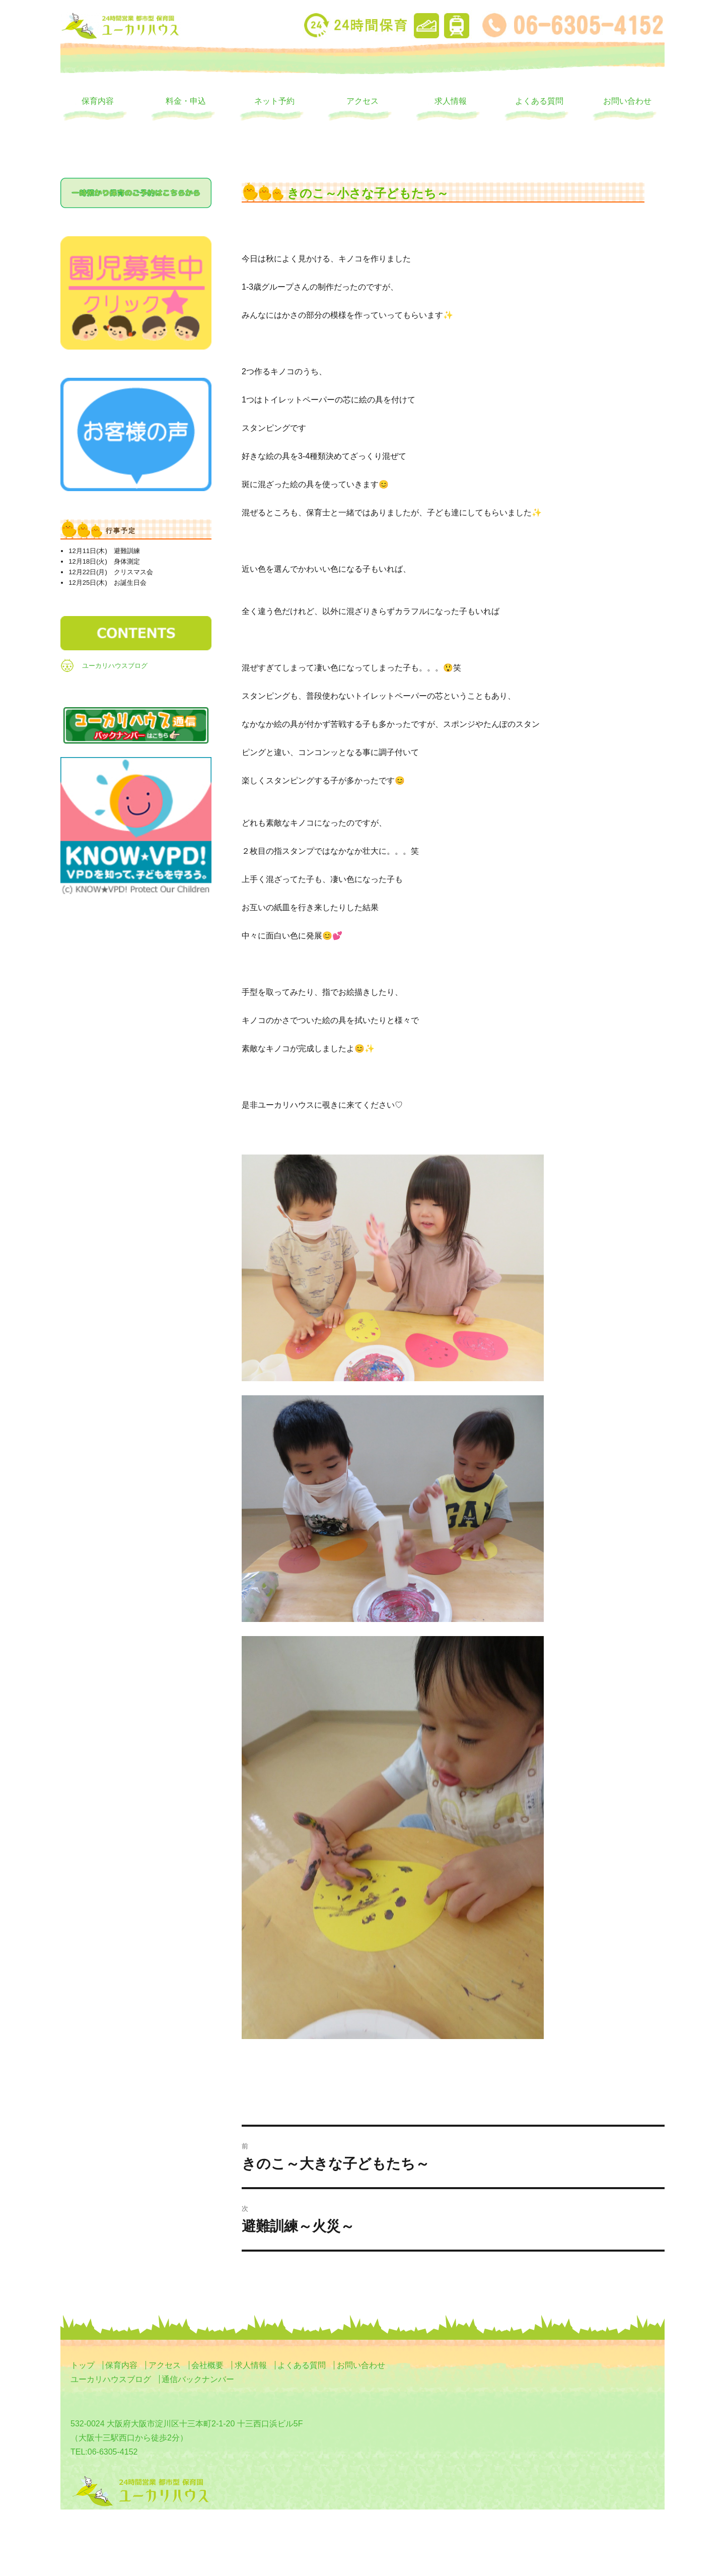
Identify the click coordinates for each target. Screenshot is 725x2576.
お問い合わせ (627, 101)
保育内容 (98, 101)
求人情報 (450, 101)
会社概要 (207, 2365)
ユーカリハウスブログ (115, 665)
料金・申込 (186, 101)
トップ (82, 2365)
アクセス (362, 101)
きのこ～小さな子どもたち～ (368, 193)
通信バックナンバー (198, 2379)
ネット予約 (274, 101)
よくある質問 (539, 101)
